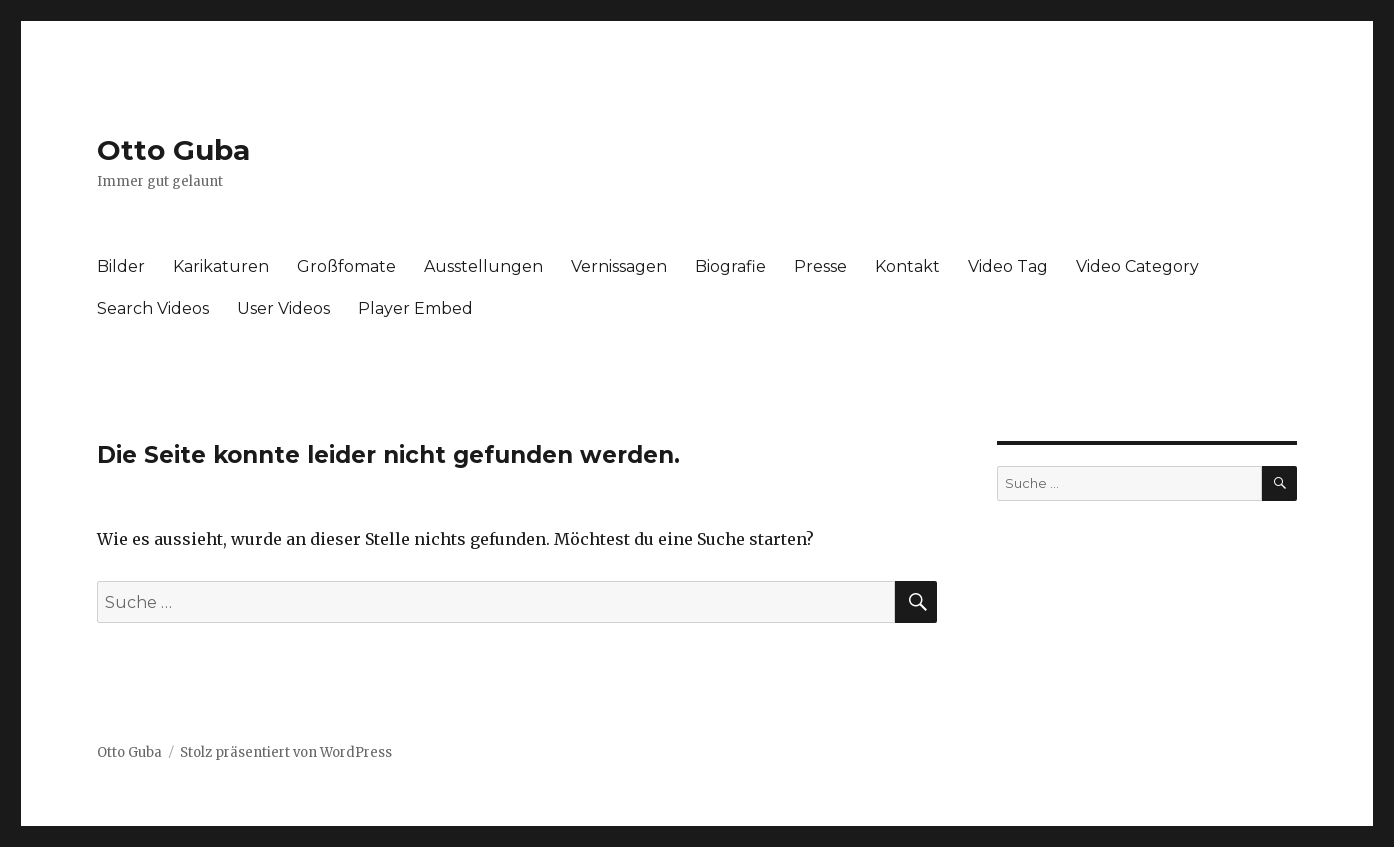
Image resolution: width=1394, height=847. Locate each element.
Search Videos (153, 308)
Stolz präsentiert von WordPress (286, 752)
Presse (820, 266)
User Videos (283, 308)
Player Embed (415, 308)
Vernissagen (619, 266)
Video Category (1137, 266)
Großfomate (346, 266)
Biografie (730, 266)
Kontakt (907, 266)
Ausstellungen (483, 266)
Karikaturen (221, 266)
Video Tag (1008, 266)
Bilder (121, 266)
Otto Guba (173, 150)
